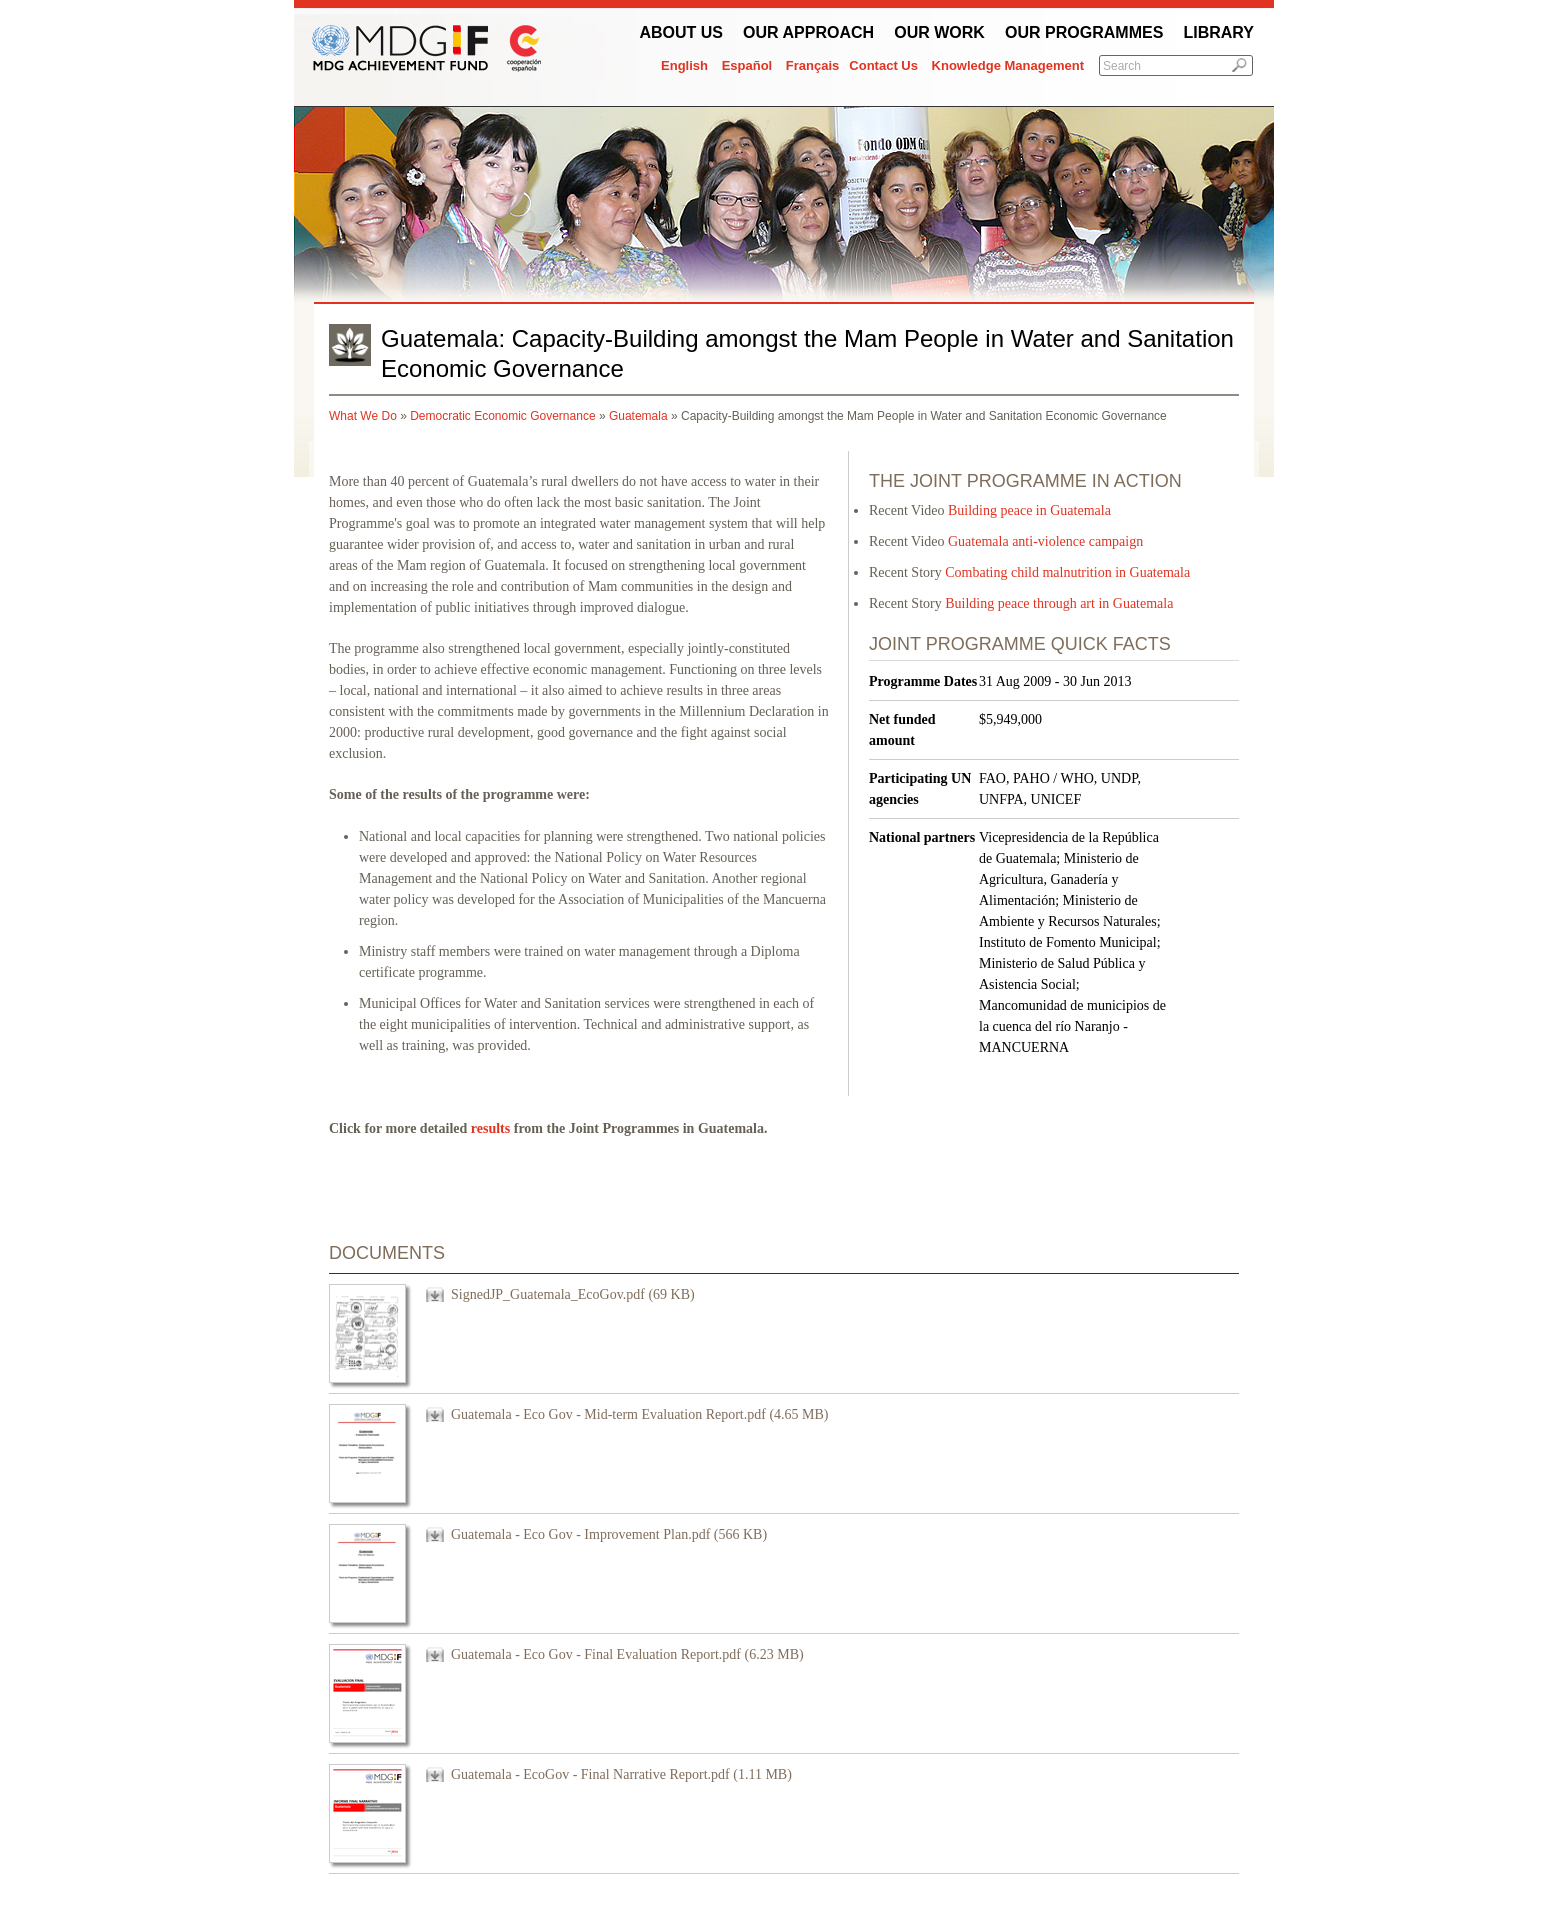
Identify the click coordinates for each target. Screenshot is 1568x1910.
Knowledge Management (1008, 65)
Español (747, 65)
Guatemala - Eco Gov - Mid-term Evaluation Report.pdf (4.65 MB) (640, 1414)
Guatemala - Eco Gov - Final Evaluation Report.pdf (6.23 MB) (627, 1654)
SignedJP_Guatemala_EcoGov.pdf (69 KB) (573, 1294)
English (684, 65)
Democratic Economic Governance (502, 416)
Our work (939, 32)
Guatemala (638, 416)
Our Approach (808, 32)
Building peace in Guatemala (1029, 510)
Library (1218, 32)
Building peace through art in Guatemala (1059, 603)
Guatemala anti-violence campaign (1045, 541)
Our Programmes (1084, 32)
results (490, 1128)
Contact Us (883, 65)
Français (812, 65)
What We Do (363, 416)
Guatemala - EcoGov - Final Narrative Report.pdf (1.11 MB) (621, 1774)
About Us (681, 32)
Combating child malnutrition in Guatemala (1067, 572)
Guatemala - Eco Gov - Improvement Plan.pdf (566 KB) (609, 1534)
